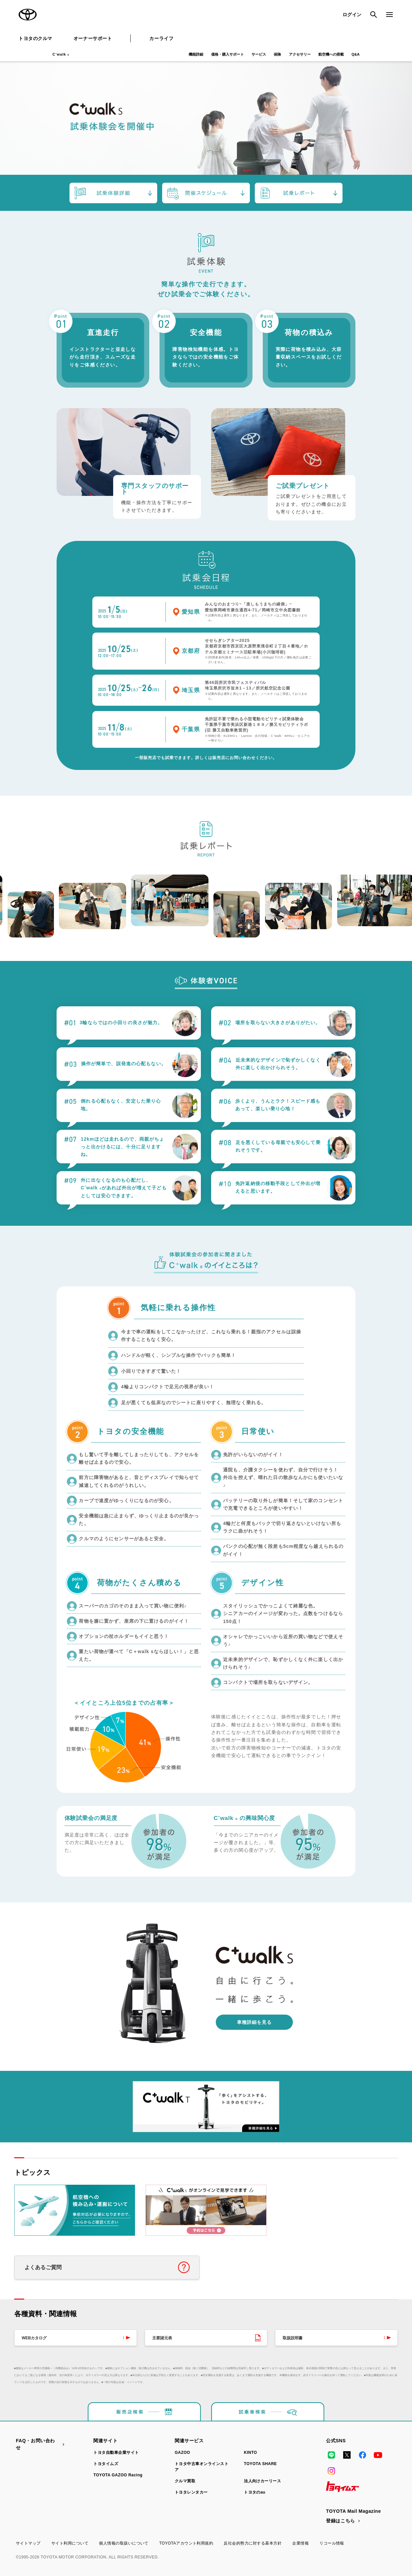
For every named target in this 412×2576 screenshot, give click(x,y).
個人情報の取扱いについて (124, 2543)
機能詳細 (196, 54)
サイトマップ (28, 2543)
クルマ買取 (185, 2481)
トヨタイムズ (105, 2463)
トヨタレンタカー (191, 2492)
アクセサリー (300, 54)
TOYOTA (28, 14)
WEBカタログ (34, 2338)
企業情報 (300, 2543)
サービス (259, 54)
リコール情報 (331, 2543)
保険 (277, 54)
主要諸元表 (162, 2338)
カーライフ (161, 38)
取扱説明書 (292, 2338)
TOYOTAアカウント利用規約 (186, 2543)
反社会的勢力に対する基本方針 (253, 2543)
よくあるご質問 (43, 2267)
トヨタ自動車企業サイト (116, 2452)
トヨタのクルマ (35, 38)
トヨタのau (254, 2492)
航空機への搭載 (331, 54)
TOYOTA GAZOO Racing (117, 2475)
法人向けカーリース (262, 2481)
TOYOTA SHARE (260, 2463)
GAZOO (182, 2452)
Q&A (355, 54)
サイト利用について (69, 2543)
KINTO (250, 2452)
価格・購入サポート (227, 54)
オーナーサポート (92, 38)
